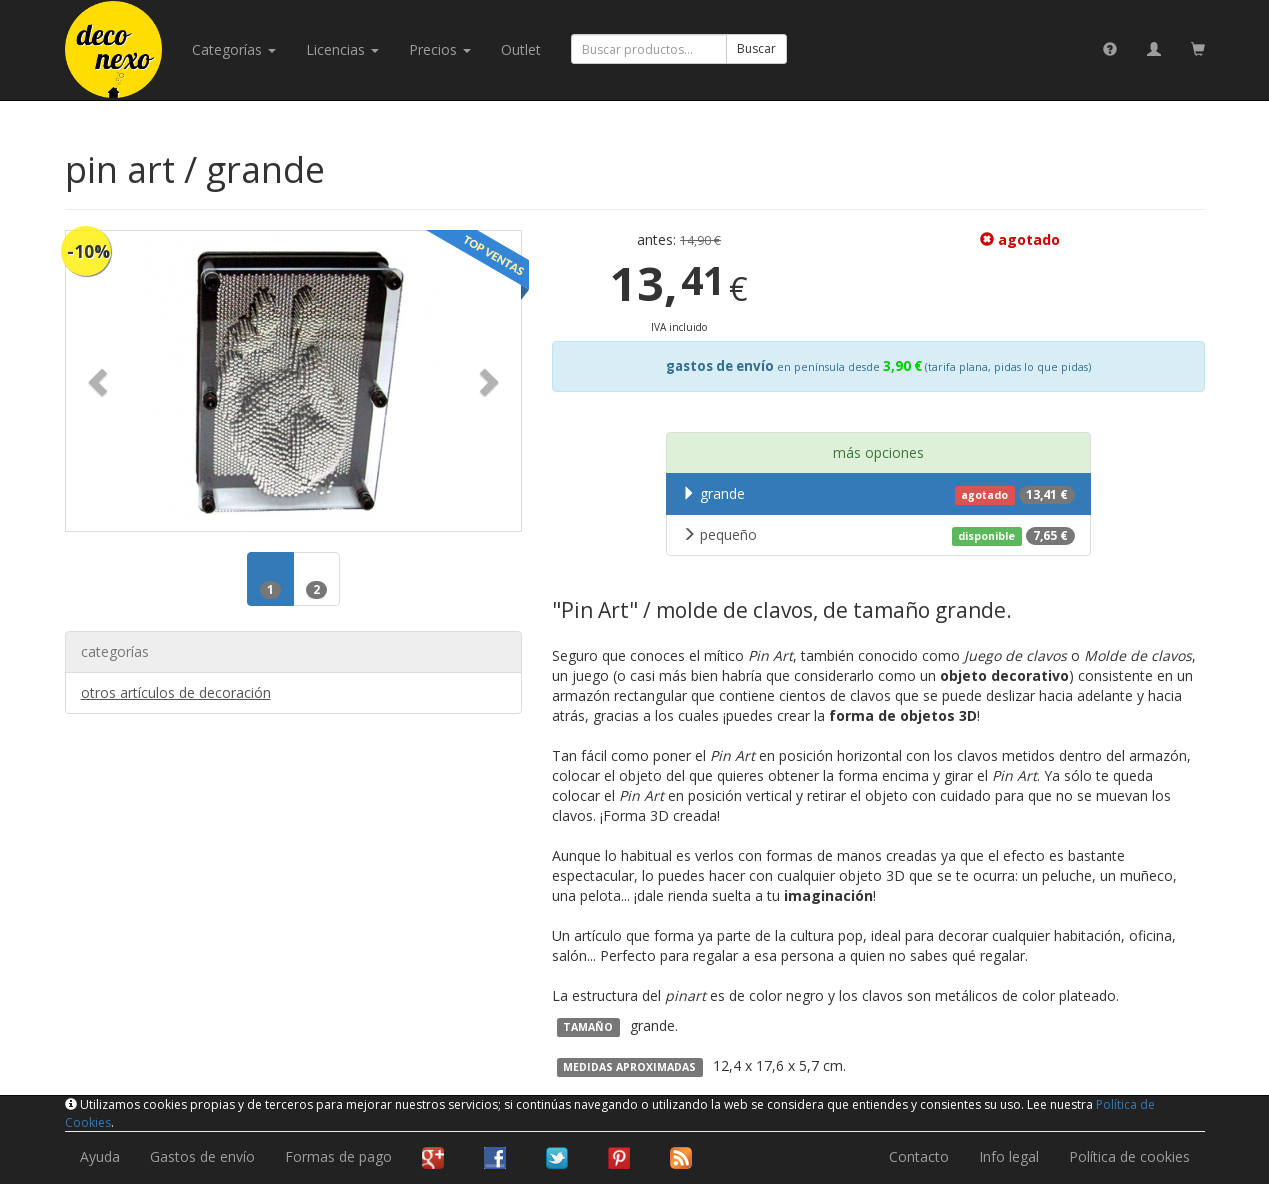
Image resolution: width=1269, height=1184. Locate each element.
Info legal (1009, 1156)
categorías (234, 49)
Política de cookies (1129, 1156)
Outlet (521, 49)
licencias (342, 49)
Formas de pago (338, 1156)
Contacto (919, 1156)
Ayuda (100, 1156)
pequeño (878, 535)
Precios (440, 49)
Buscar (756, 48)
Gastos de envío (202, 1156)
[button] (100, 381)
